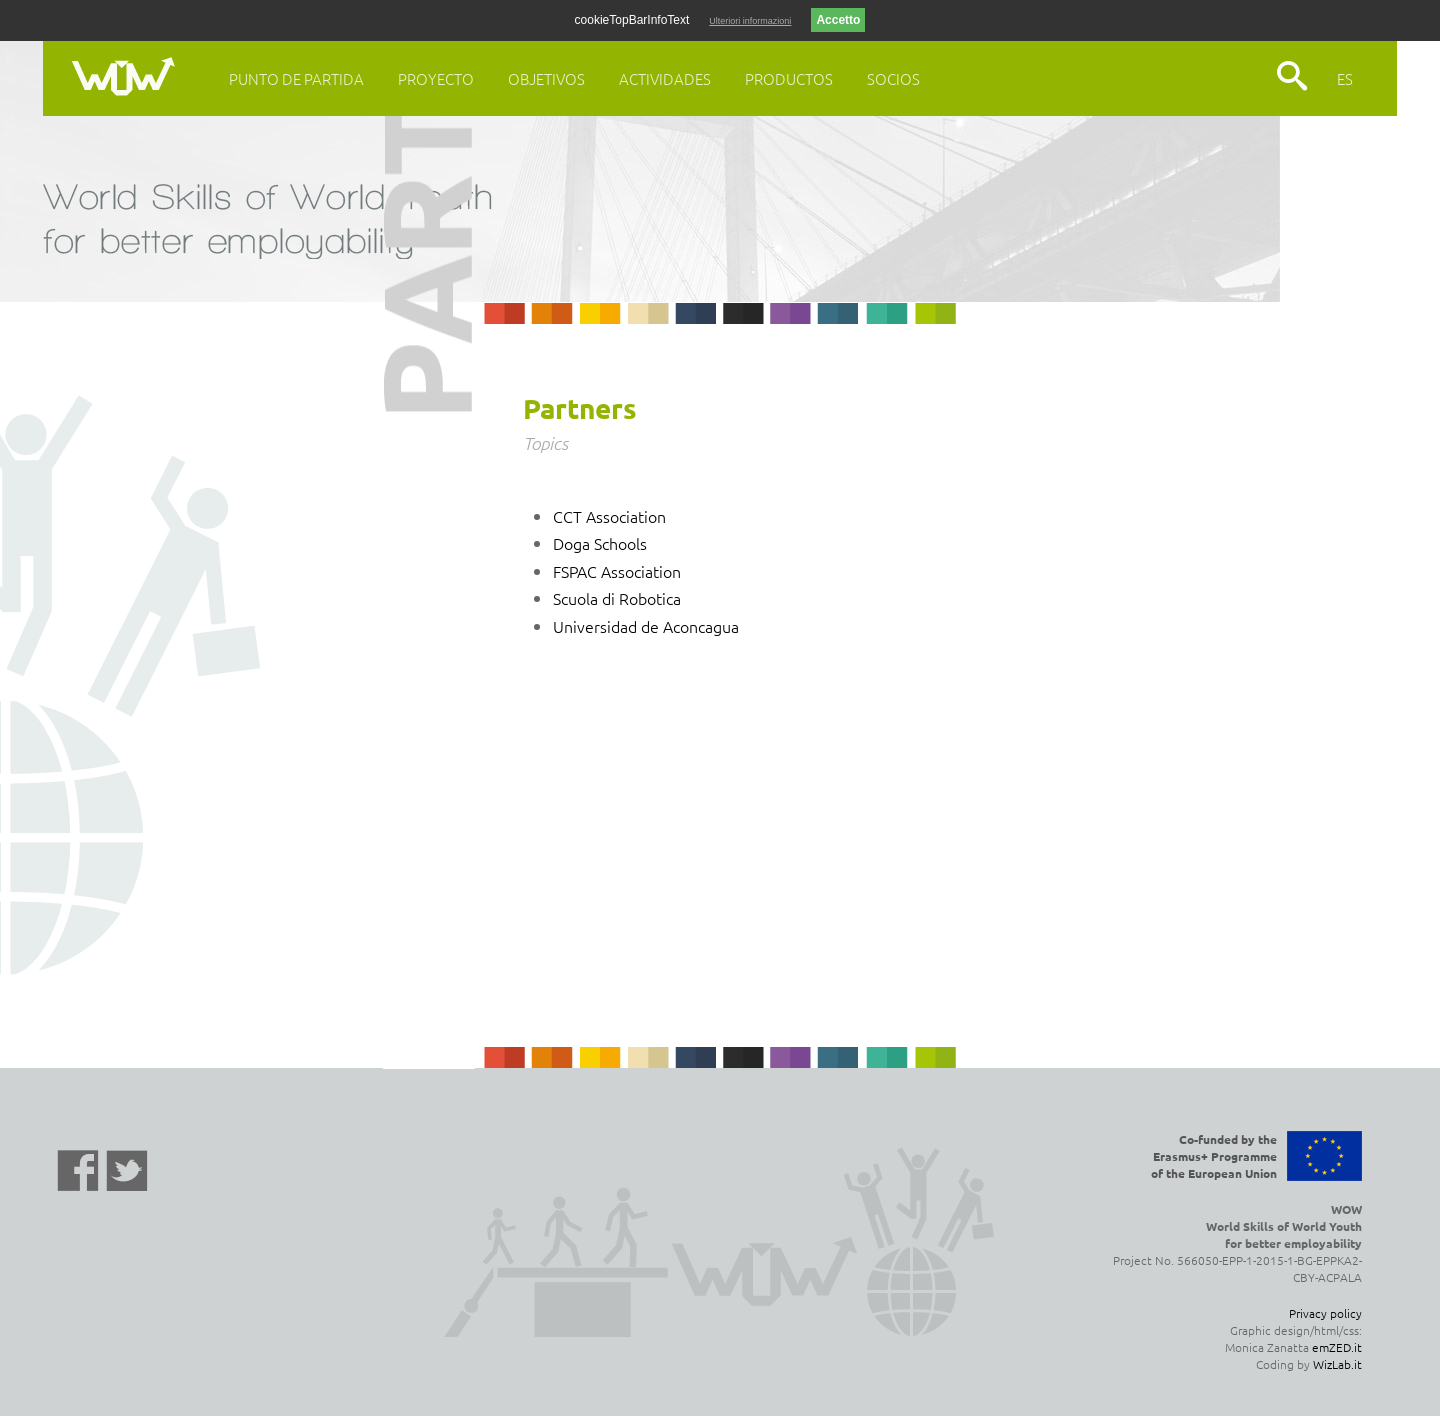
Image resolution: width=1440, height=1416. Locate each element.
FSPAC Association (617, 571)
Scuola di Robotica (617, 598)
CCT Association (609, 516)
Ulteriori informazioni (750, 21)
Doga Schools (600, 543)
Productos (789, 78)
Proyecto (436, 78)
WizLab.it (1337, 1364)
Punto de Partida (296, 78)
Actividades (665, 78)
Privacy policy (1325, 1313)
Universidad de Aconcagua (646, 626)
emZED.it (1337, 1347)
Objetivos (546, 78)
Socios (893, 78)
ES (1345, 78)
